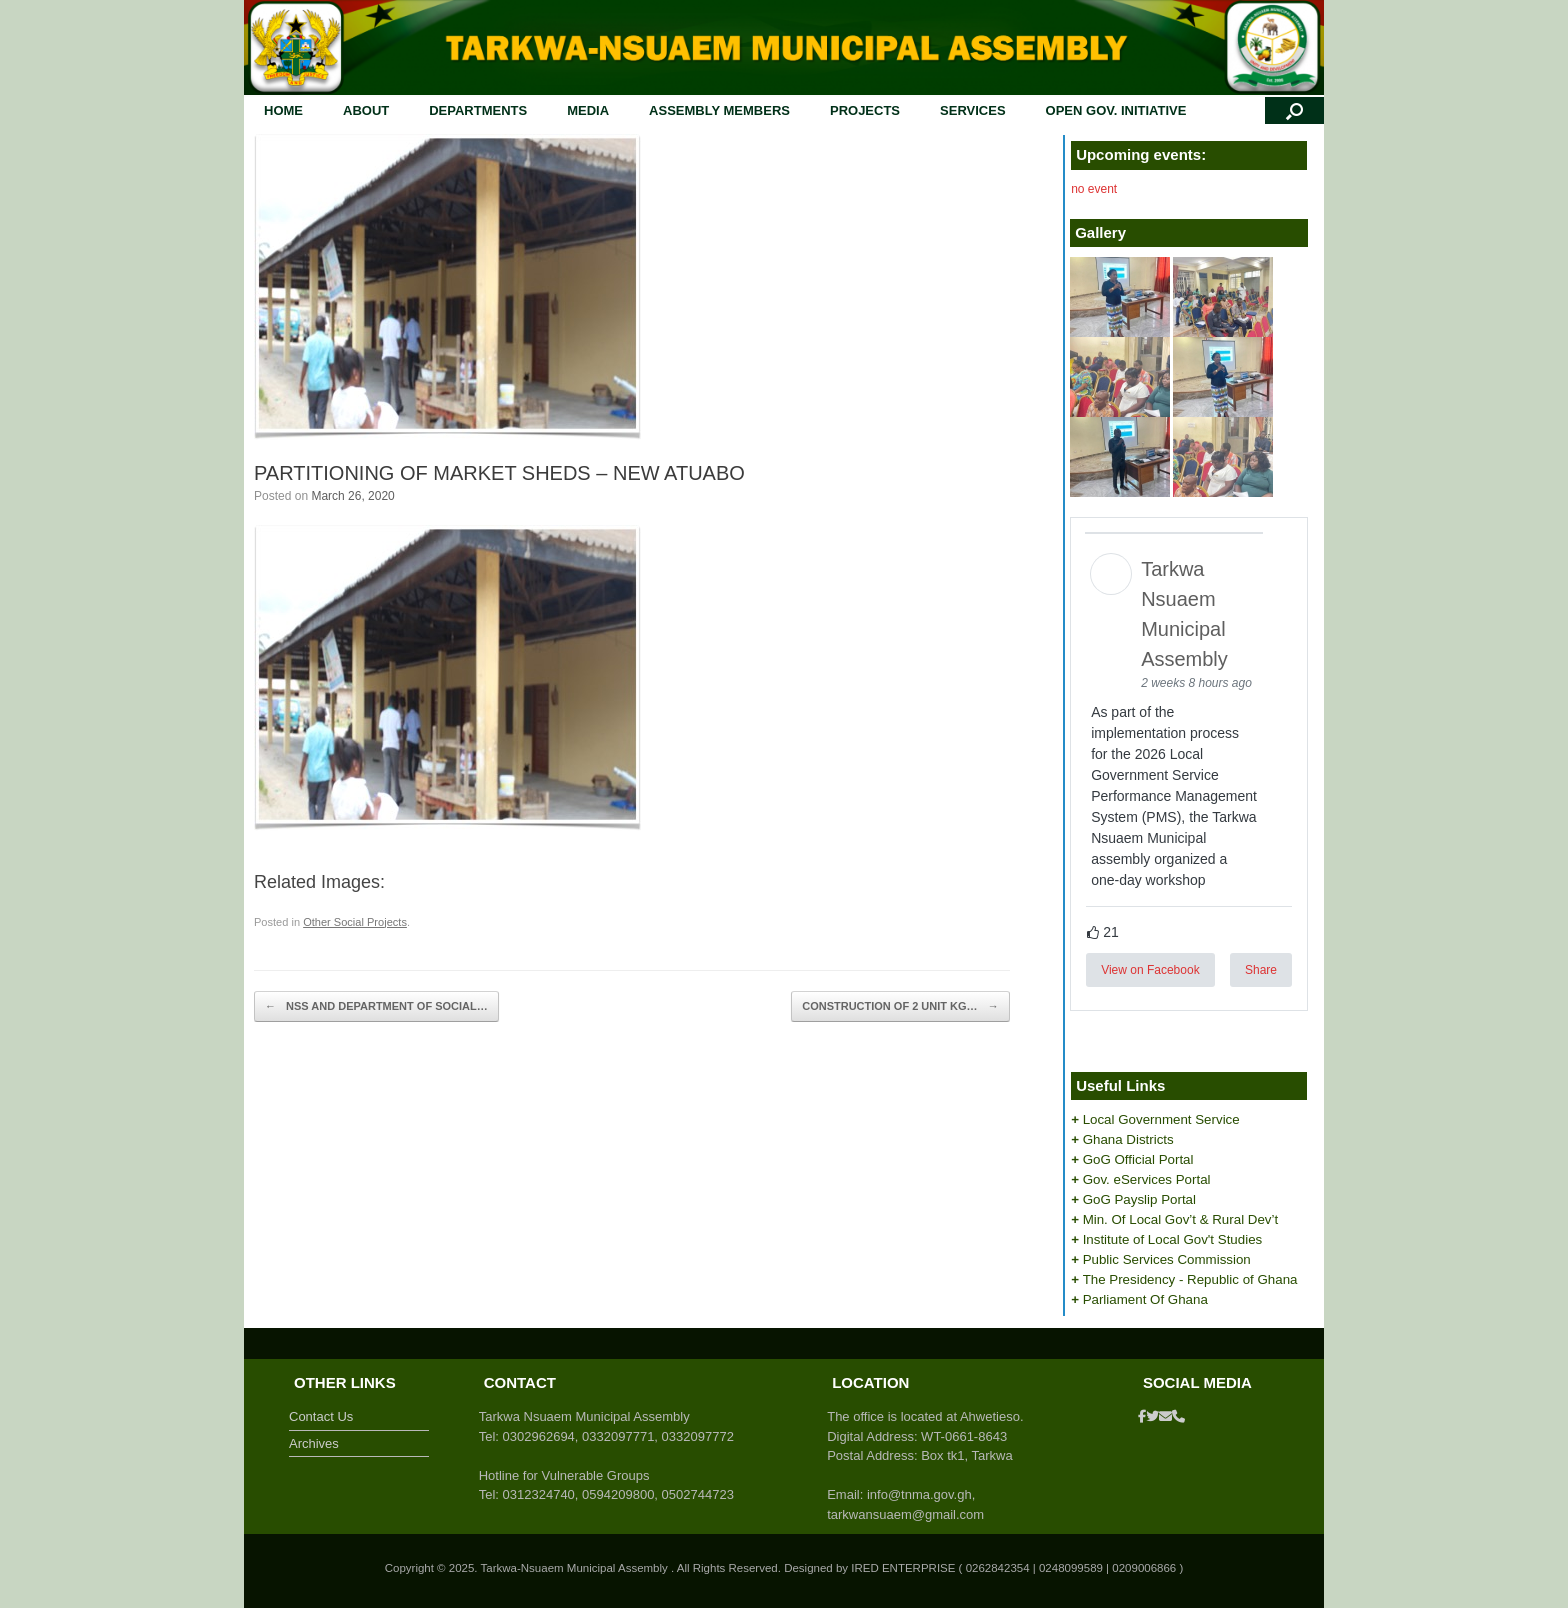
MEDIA (588, 110)
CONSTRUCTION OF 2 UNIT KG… (900, 1006)
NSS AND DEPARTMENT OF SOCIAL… (376, 1006)
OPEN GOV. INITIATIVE (1116, 110)
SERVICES (973, 110)
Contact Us (321, 1416)
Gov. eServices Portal (1147, 1179)
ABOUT (366, 110)
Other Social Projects (355, 922)
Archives (314, 1443)
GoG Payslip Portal (1139, 1199)
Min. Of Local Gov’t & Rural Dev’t (1181, 1219)
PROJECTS (865, 110)
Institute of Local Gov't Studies (1173, 1239)
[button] (1294, 110)
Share (1261, 970)
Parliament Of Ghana (1145, 1299)
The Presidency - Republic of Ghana (1190, 1279)
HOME (283, 110)
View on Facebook (1150, 970)
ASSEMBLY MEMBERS (719, 110)
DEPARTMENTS (478, 110)
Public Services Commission (1167, 1259)
